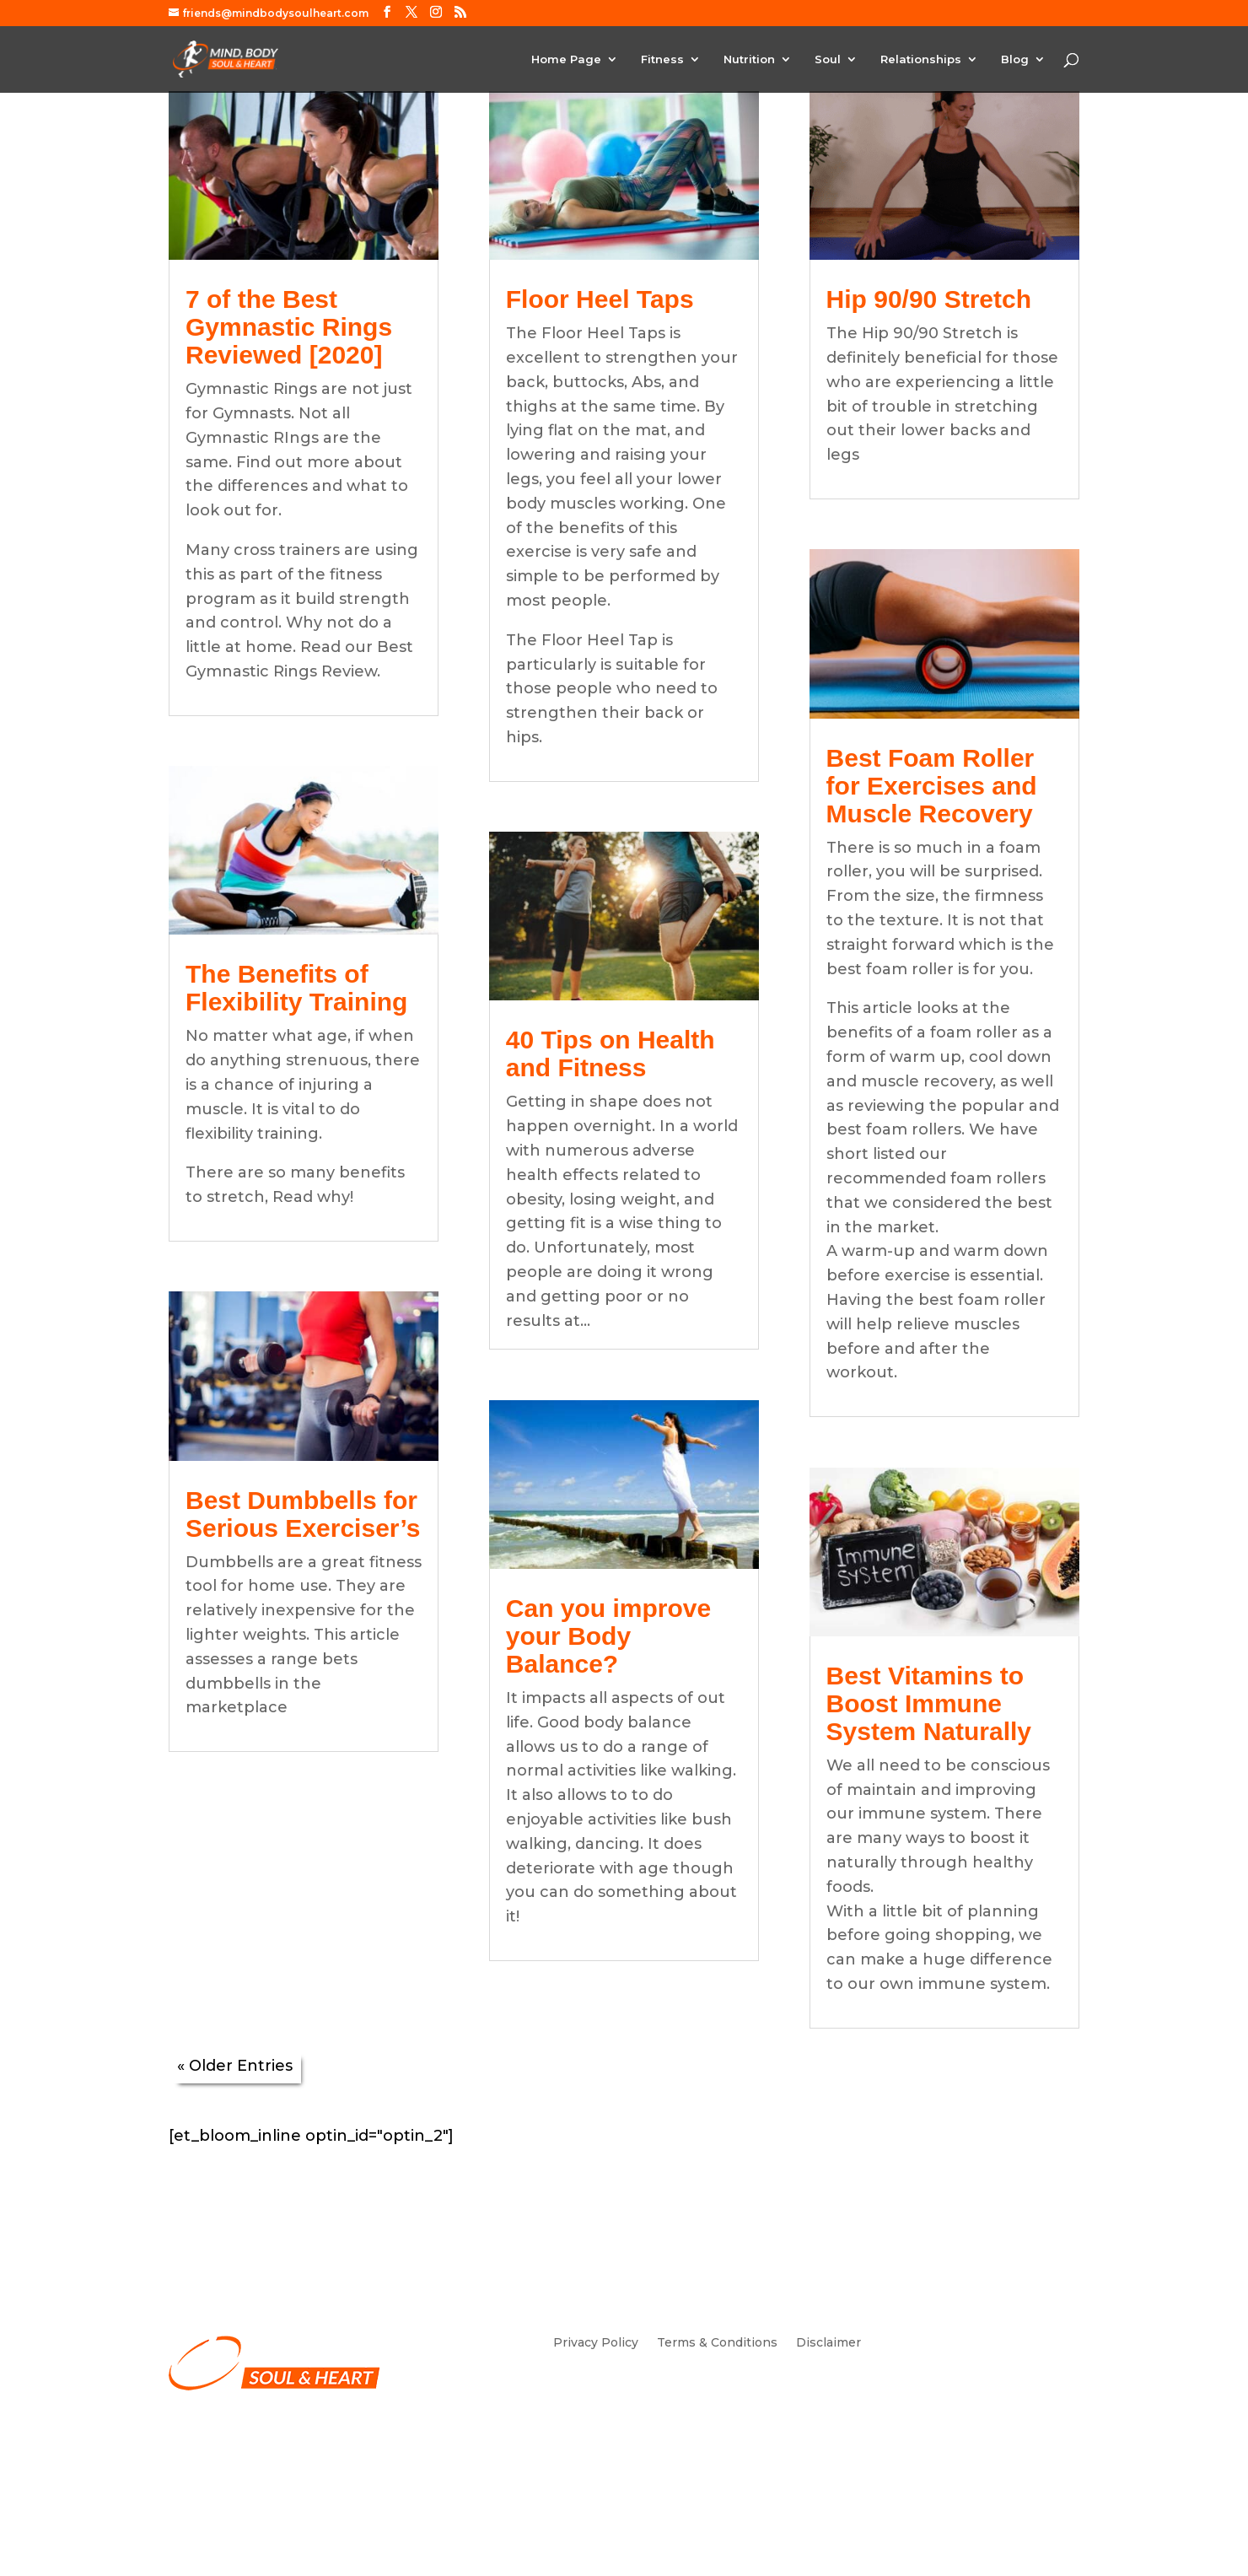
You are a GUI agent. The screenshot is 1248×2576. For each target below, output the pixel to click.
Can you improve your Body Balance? (608, 1636)
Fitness (662, 59)
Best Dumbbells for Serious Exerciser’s (303, 1514)
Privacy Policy (595, 2343)
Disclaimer (828, 2343)
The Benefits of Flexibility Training (296, 988)
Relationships (920, 59)
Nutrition (749, 59)
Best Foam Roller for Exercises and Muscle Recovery (931, 785)
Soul (828, 59)
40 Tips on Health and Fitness (610, 1053)
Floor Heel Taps (600, 299)
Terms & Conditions (717, 2343)
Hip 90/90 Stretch (928, 299)
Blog (1015, 59)
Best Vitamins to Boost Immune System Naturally (928, 1703)
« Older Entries (235, 2065)
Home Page (566, 59)
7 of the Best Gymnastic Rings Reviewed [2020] (289, 327)
